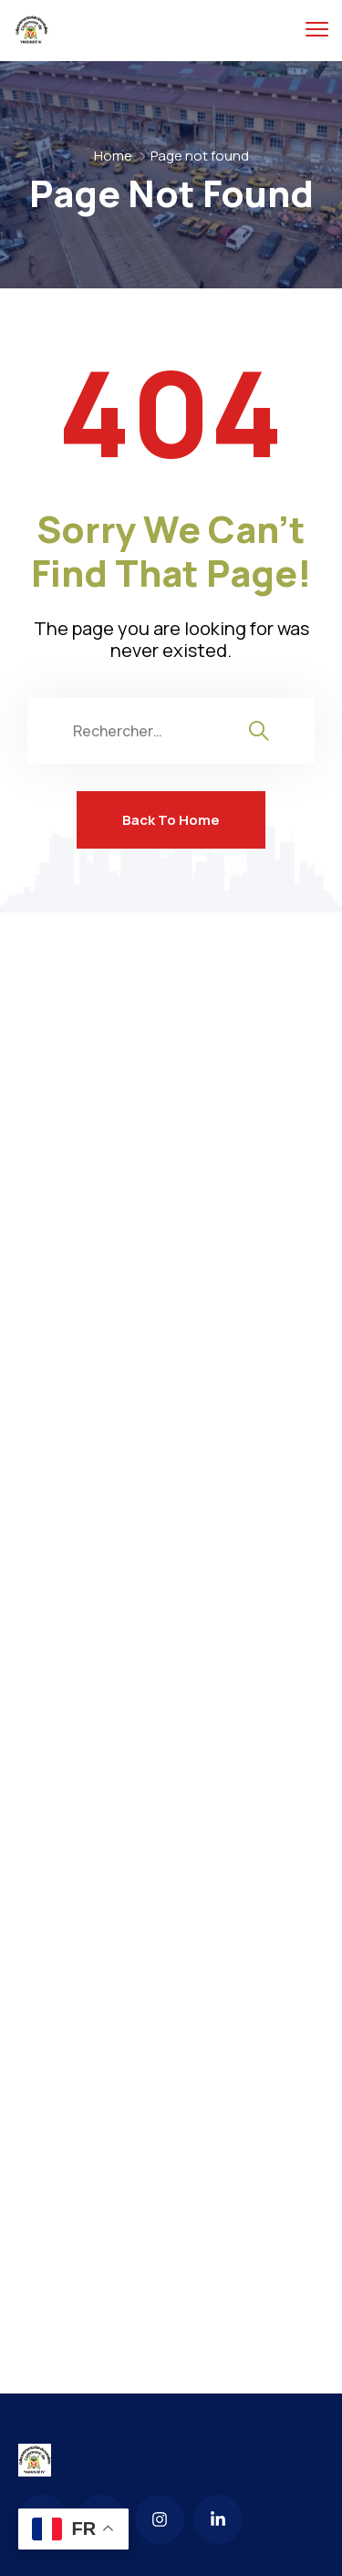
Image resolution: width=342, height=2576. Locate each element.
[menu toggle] (317, 29)
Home (113, 155)
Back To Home (171, 819)
